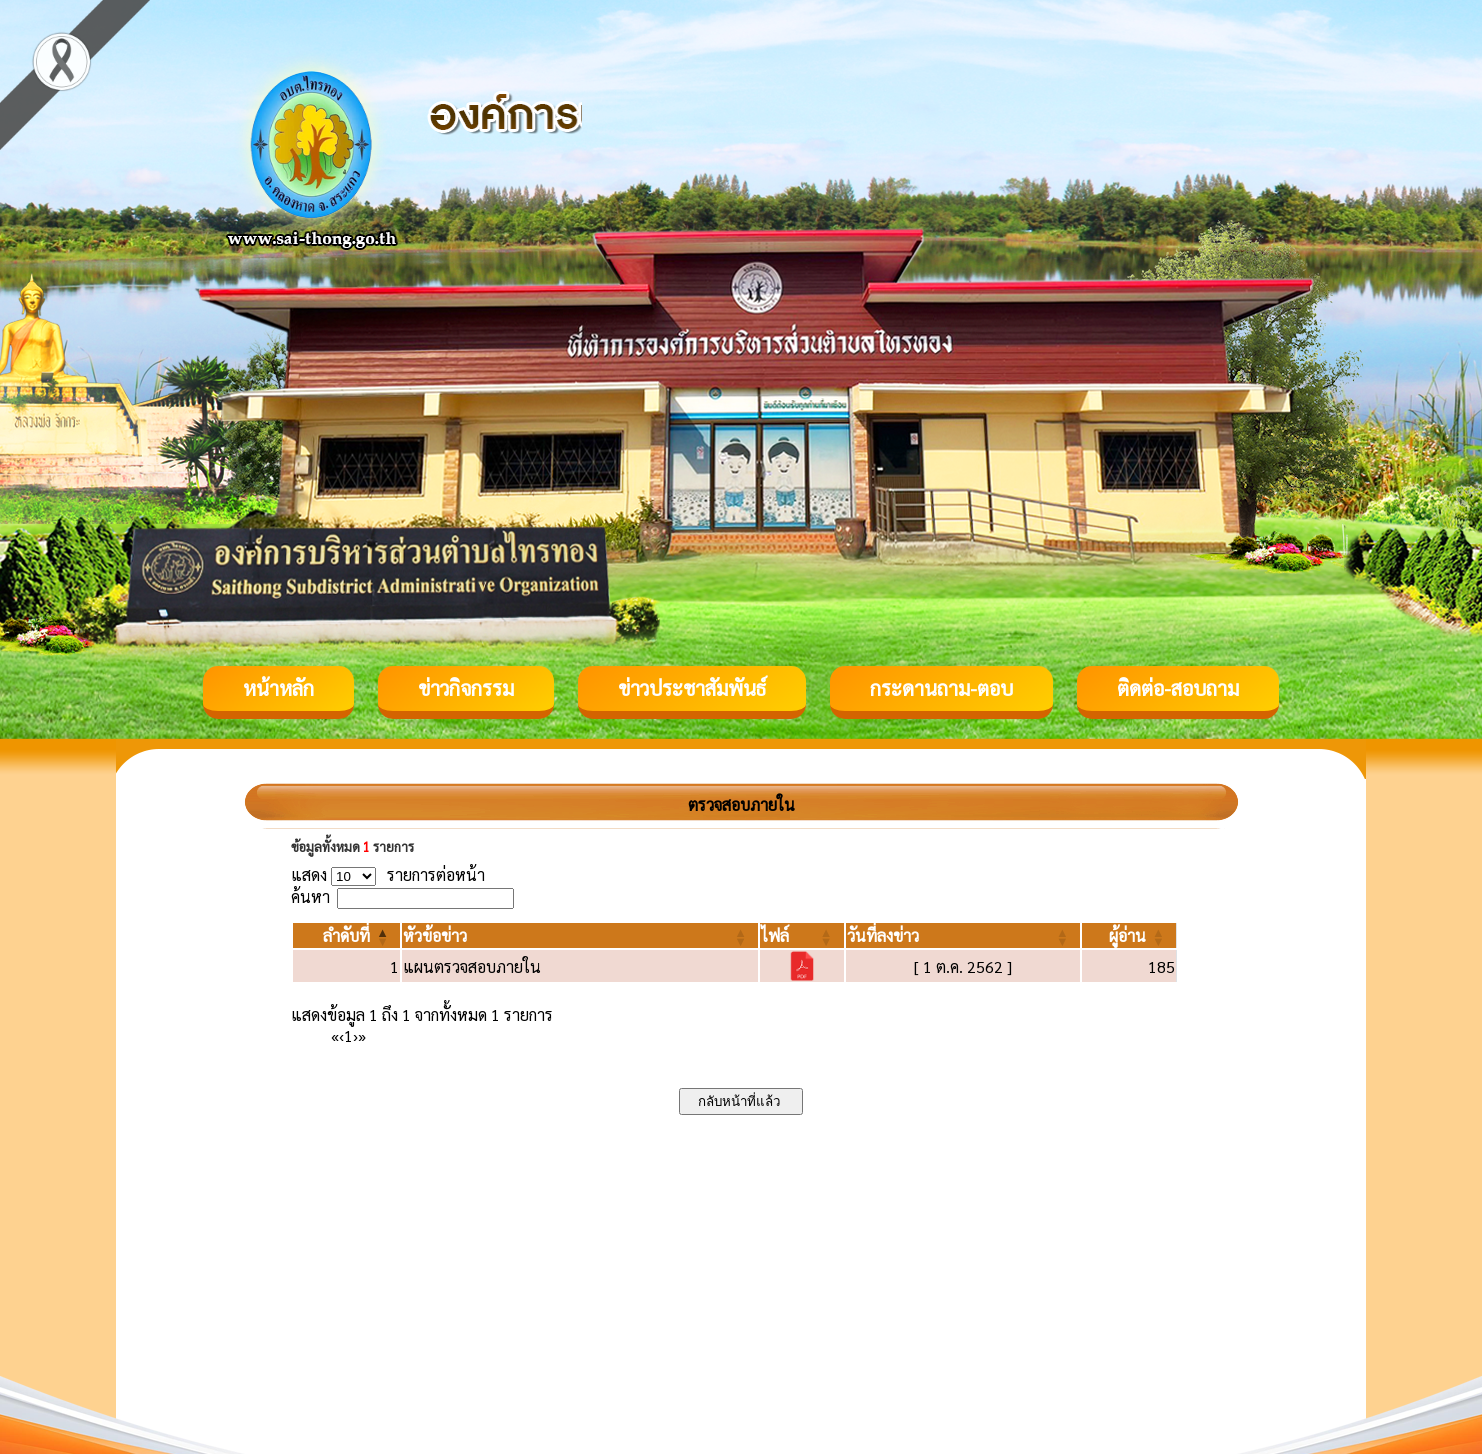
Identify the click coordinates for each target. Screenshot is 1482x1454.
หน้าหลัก (278, 688)
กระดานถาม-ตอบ (941, 688)
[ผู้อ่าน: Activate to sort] (1129, 935)
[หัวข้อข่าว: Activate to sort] (580, 935)
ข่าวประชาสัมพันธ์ (692, 688)
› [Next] (355, 1035)
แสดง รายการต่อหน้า (388, 874)
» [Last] (362, 1035)
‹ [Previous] (341, 1035)
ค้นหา (310, 896)
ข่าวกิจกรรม (466, 688)
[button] (346, 935)
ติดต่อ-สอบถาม (1178, 688)
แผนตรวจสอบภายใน (472, 966)
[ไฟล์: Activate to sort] (802, 935)
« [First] (335, 1035)
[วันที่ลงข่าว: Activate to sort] (963, 935)
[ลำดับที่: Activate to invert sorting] (346, 935)
